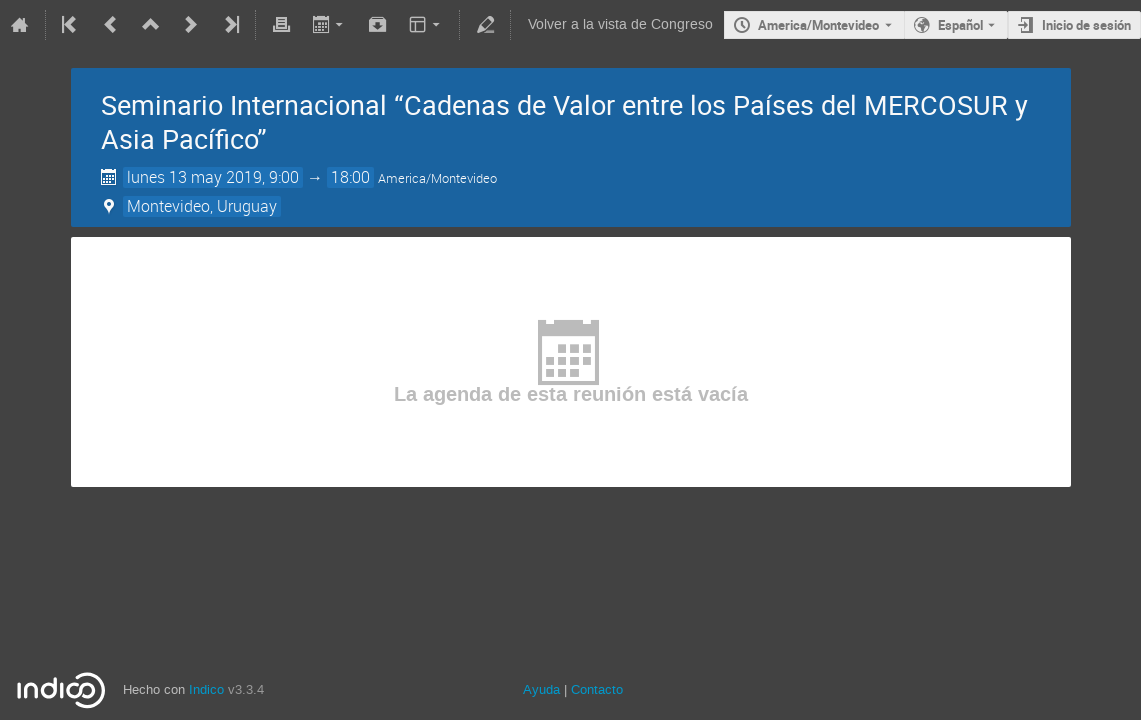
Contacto (597, 689)
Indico (206, 689)
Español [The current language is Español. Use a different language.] (960, 25)
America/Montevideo (818, 25)
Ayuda (541, 689)
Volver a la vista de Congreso (620, 24)
